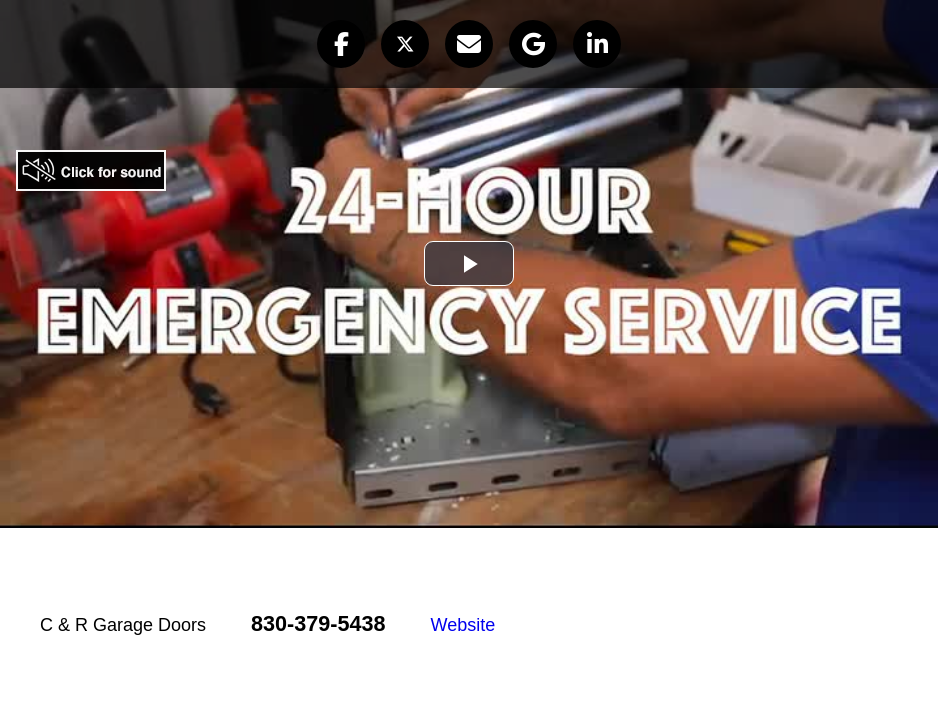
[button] (341, 44)
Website (463, 625)
